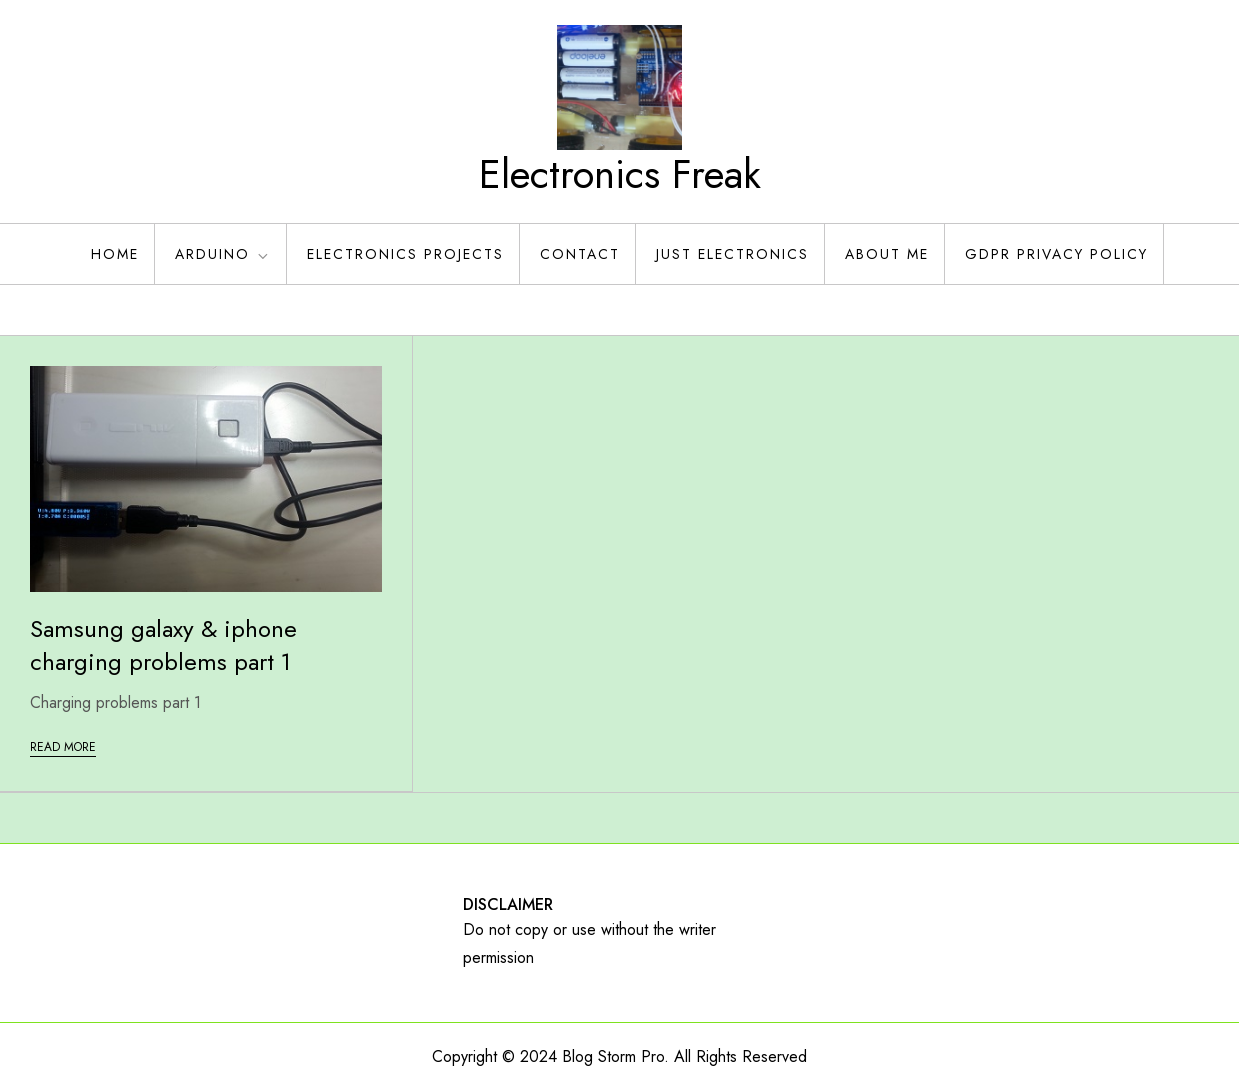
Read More (63, 747)
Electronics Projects (405, 254)
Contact (580, 254)
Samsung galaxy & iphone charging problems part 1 (163, 645)
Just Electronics (732, 254)
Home (115, 254)
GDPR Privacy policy (1056, 254)
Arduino (223, 254)
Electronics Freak (620, 174)
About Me (887, 254)
